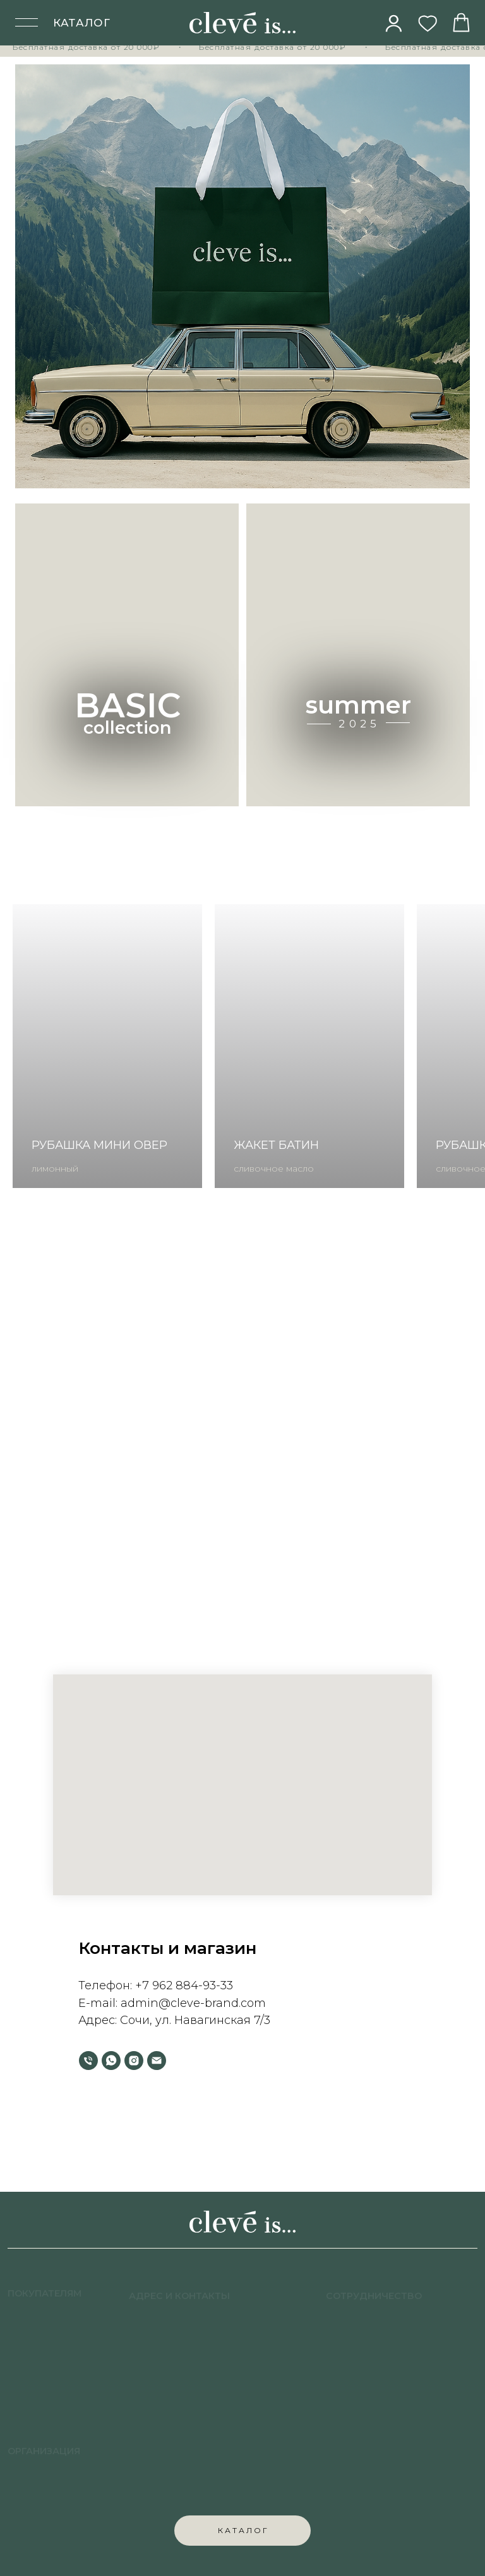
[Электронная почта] (156, 2060)
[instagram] (133, 2060)
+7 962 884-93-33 (184, 1985)
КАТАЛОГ (82, 22)
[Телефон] (88, 2060)
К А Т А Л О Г (242, 2530)
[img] (394, 23)
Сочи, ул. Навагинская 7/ (192, 2020)
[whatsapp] (111, 2060)
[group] (107, 1046)
